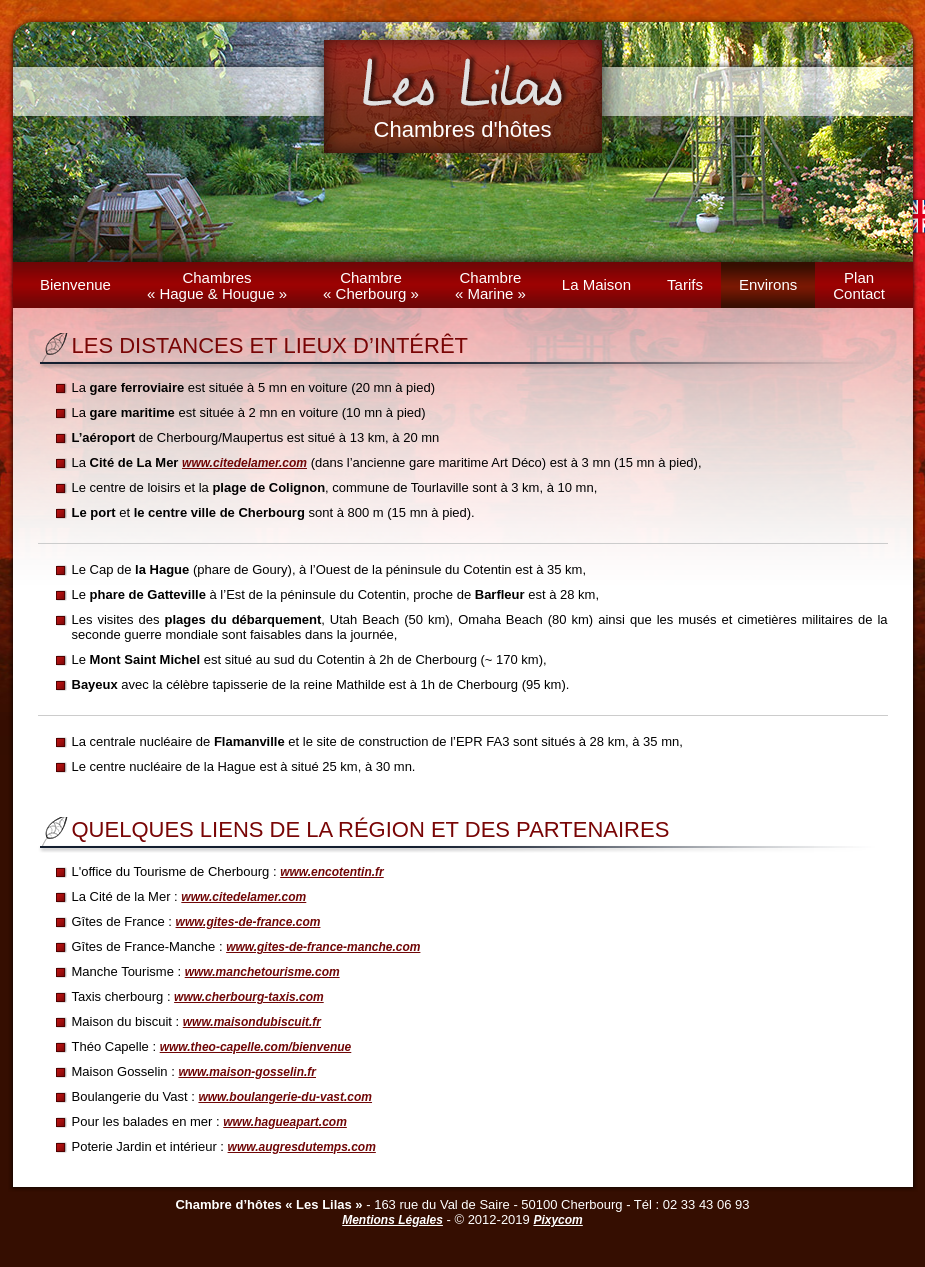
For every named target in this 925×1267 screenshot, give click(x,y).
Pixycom (557, 1220)
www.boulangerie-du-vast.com (285, 1097)
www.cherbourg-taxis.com (249, 997)
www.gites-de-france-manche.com (323, 947)
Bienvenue (75, 284)
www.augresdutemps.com (302, 1147)
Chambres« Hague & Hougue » (217, 285)
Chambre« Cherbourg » (371, 285)
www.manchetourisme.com (262, 972)
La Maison (596, 284)
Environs (768, 284)
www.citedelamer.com (244, 463)
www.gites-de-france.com (248, 922)
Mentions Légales (392, 1220)
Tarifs (685, 284)
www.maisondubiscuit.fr (252, 1022)
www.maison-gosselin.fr (247, 1072)
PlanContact (859, 285)
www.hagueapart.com (285, 1122)
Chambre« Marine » (490, 285)
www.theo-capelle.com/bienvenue (256, 1047)
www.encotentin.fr (332, 872)
